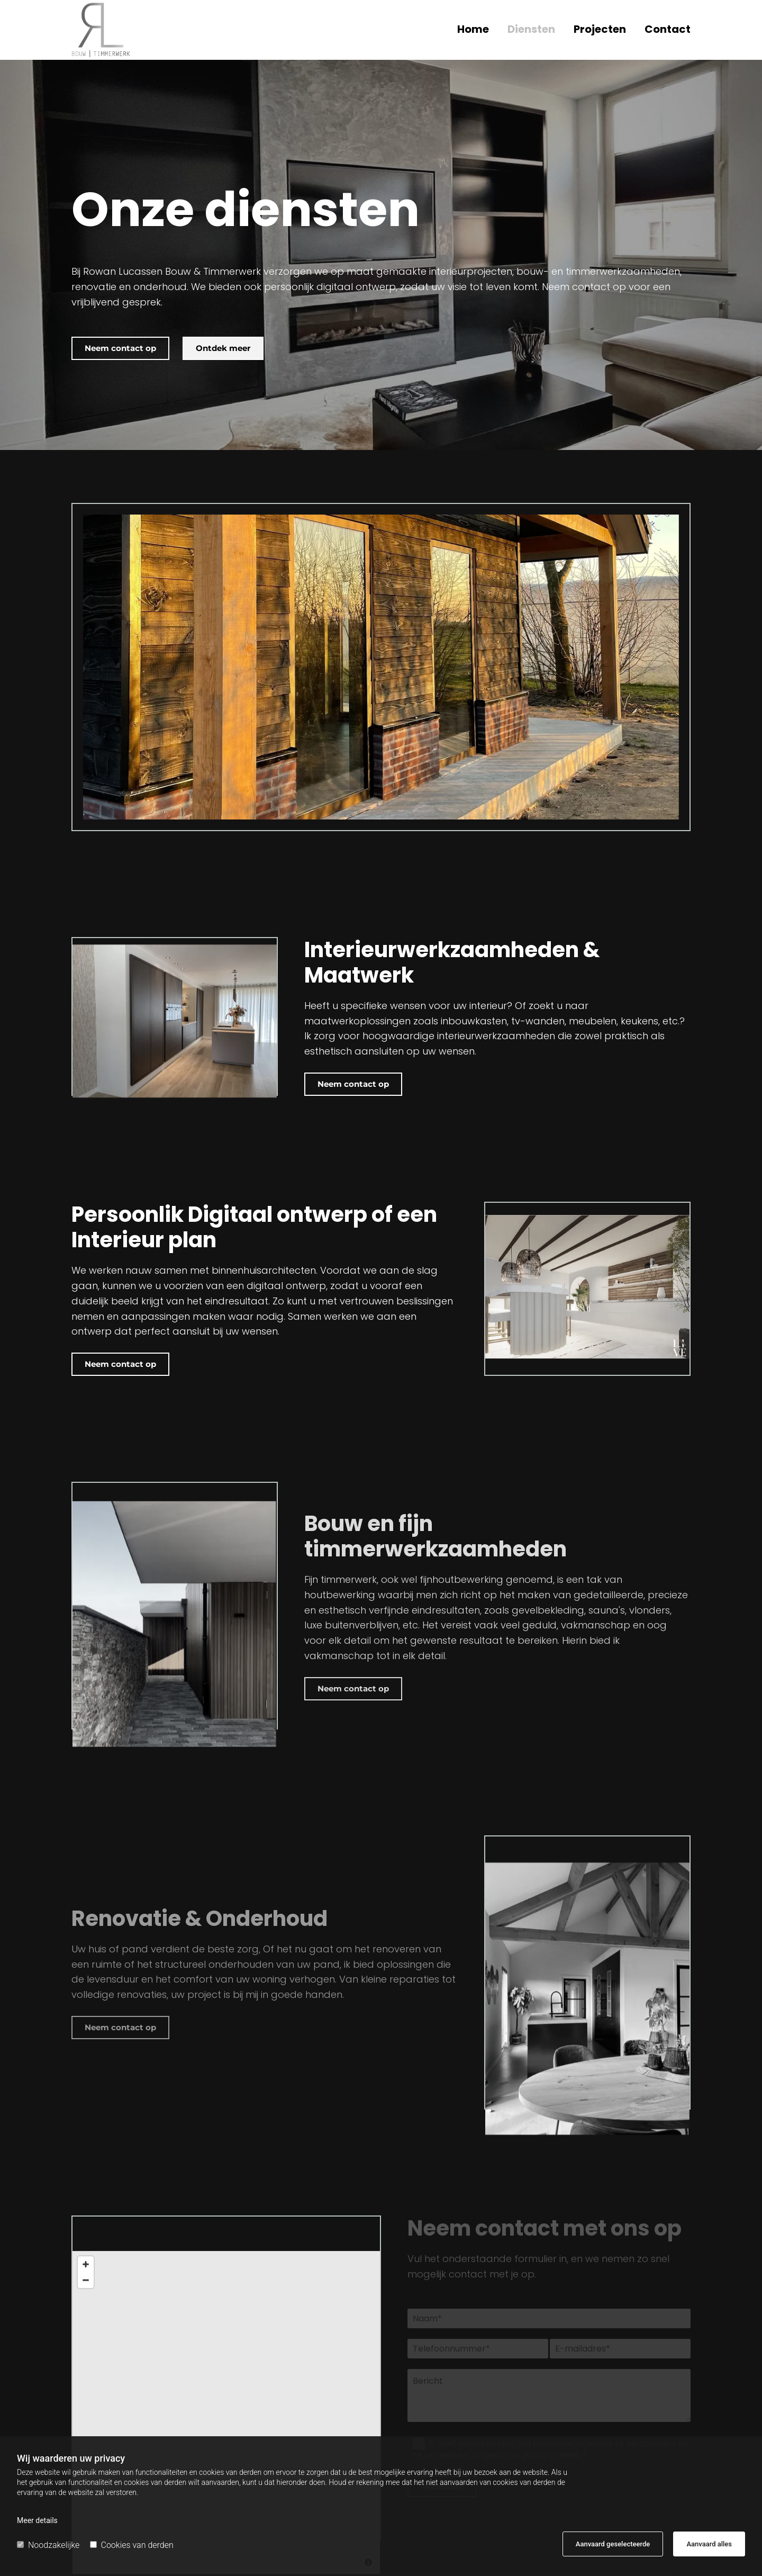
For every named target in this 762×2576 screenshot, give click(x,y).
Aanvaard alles (709, 2544)
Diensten (531, 30)
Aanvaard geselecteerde (613, 2544)
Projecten (600, 30)
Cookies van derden (132, 2545)
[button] (120, 348)
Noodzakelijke (48, 2545)
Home (473, 30)
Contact (668, 30)
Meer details (37, 2520)
